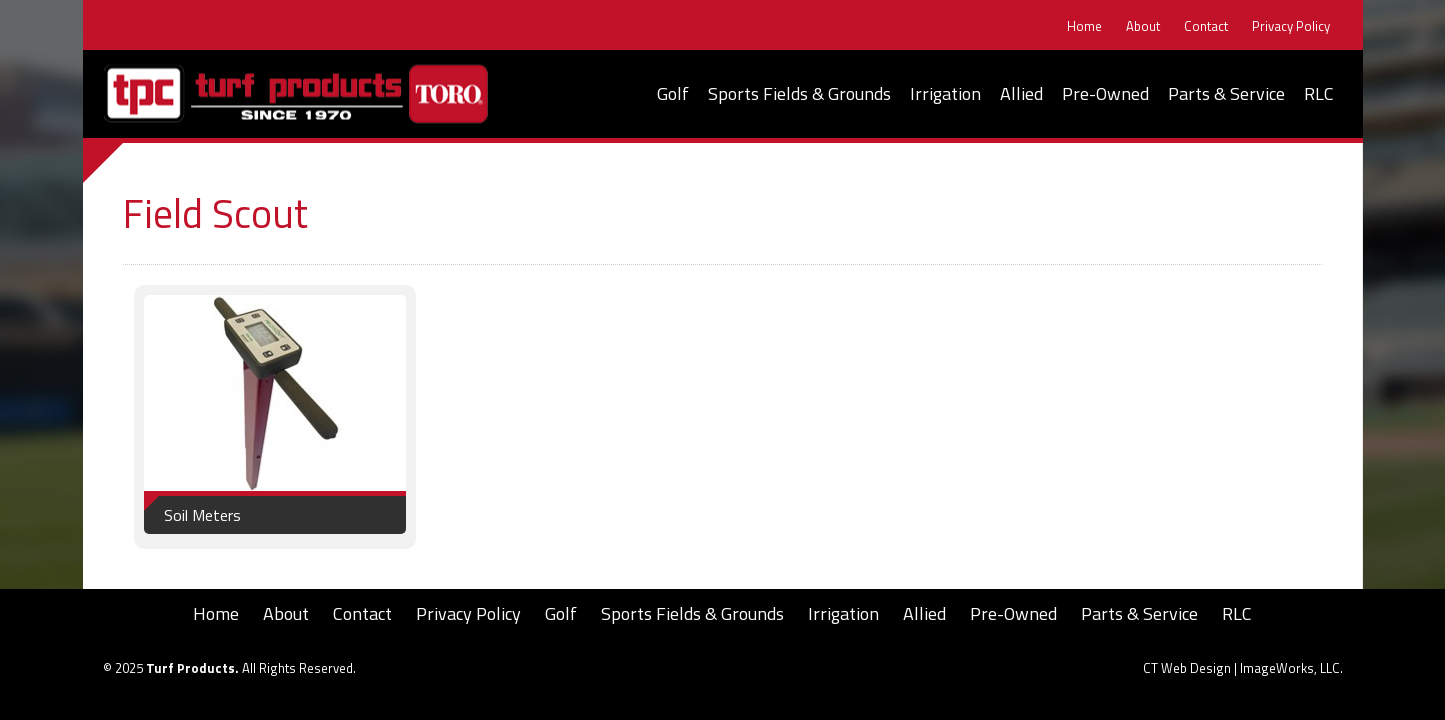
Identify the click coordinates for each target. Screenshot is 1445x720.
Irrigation (945, 93)
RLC (1319, 93)
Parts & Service (1226, 93)
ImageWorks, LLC (1290, 668)
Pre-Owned (1105, 93)
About (1143, 26)
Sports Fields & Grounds (799, 93)
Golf (673, 93)
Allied (1021, 93)
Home (1084, 26)
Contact (1206, 26)
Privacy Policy (1291, 26)
